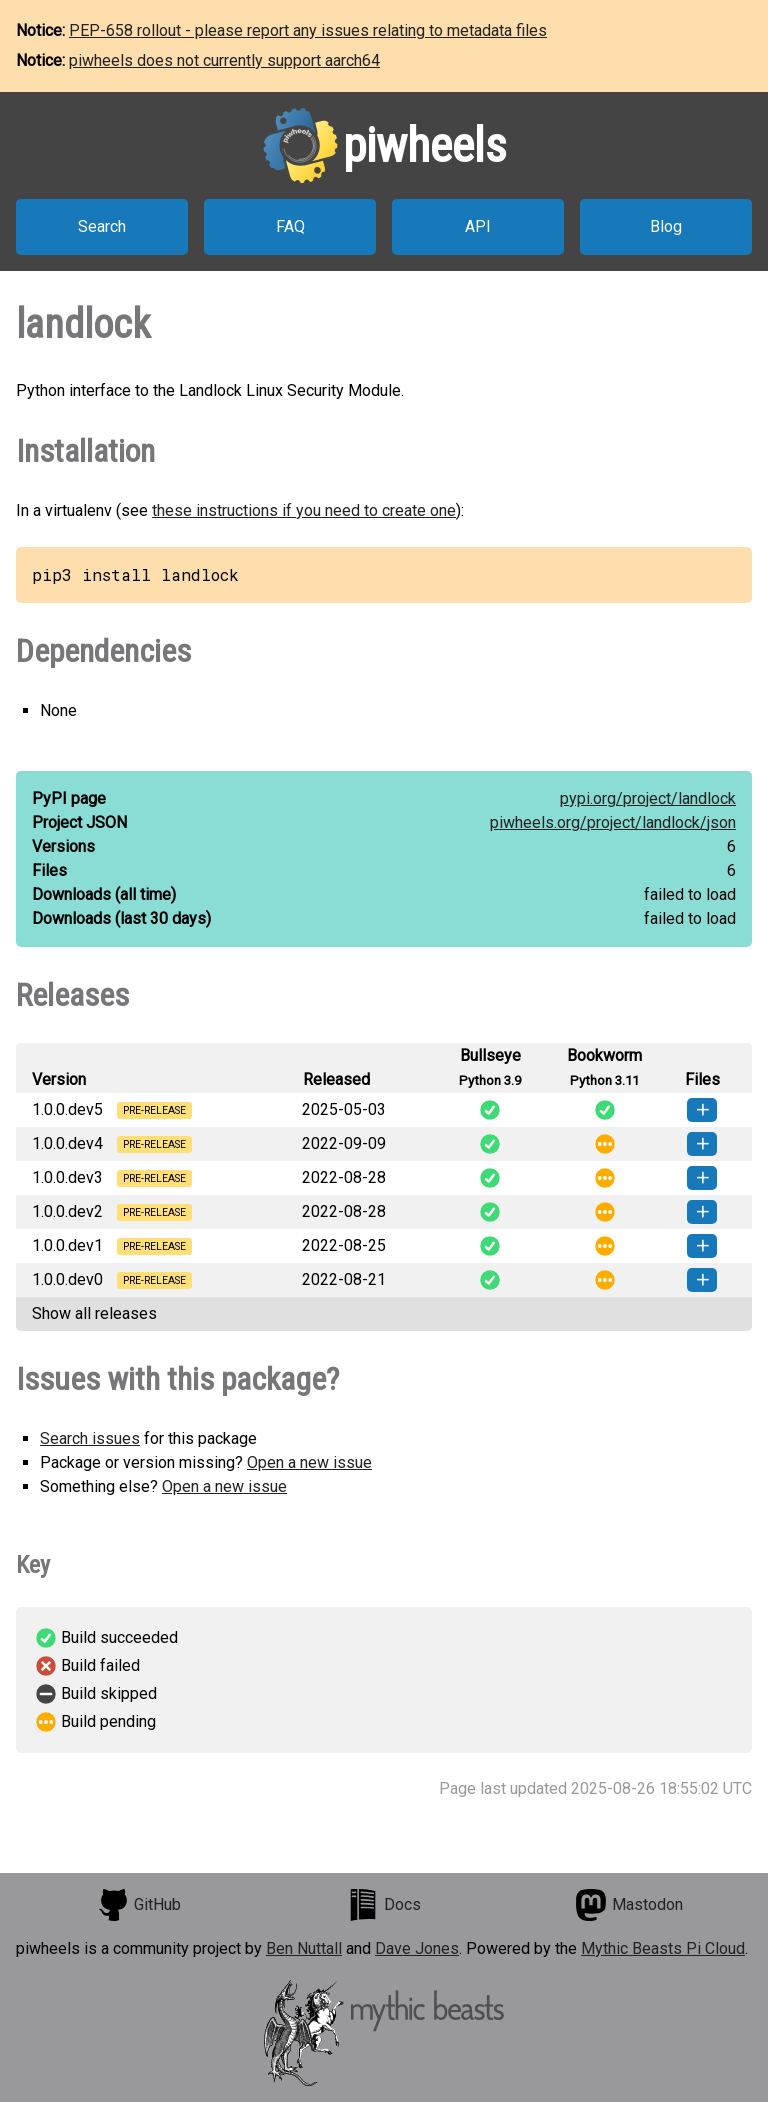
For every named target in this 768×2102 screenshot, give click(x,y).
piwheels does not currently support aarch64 (224, 60)
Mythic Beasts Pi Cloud (663, 1948)
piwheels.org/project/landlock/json (613, 822)
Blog (666, 226)
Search (102, 226)
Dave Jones (417, 1948)
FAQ (290, 226)
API (478, 226)
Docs (384, 1905)
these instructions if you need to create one (304, 510)
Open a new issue (309, 1462)
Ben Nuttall (304, 1948)
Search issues (90, 1438)
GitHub (139, 1905)
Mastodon (629, 1905)
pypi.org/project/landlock (648, 798)
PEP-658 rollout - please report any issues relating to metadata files (308, 30)
